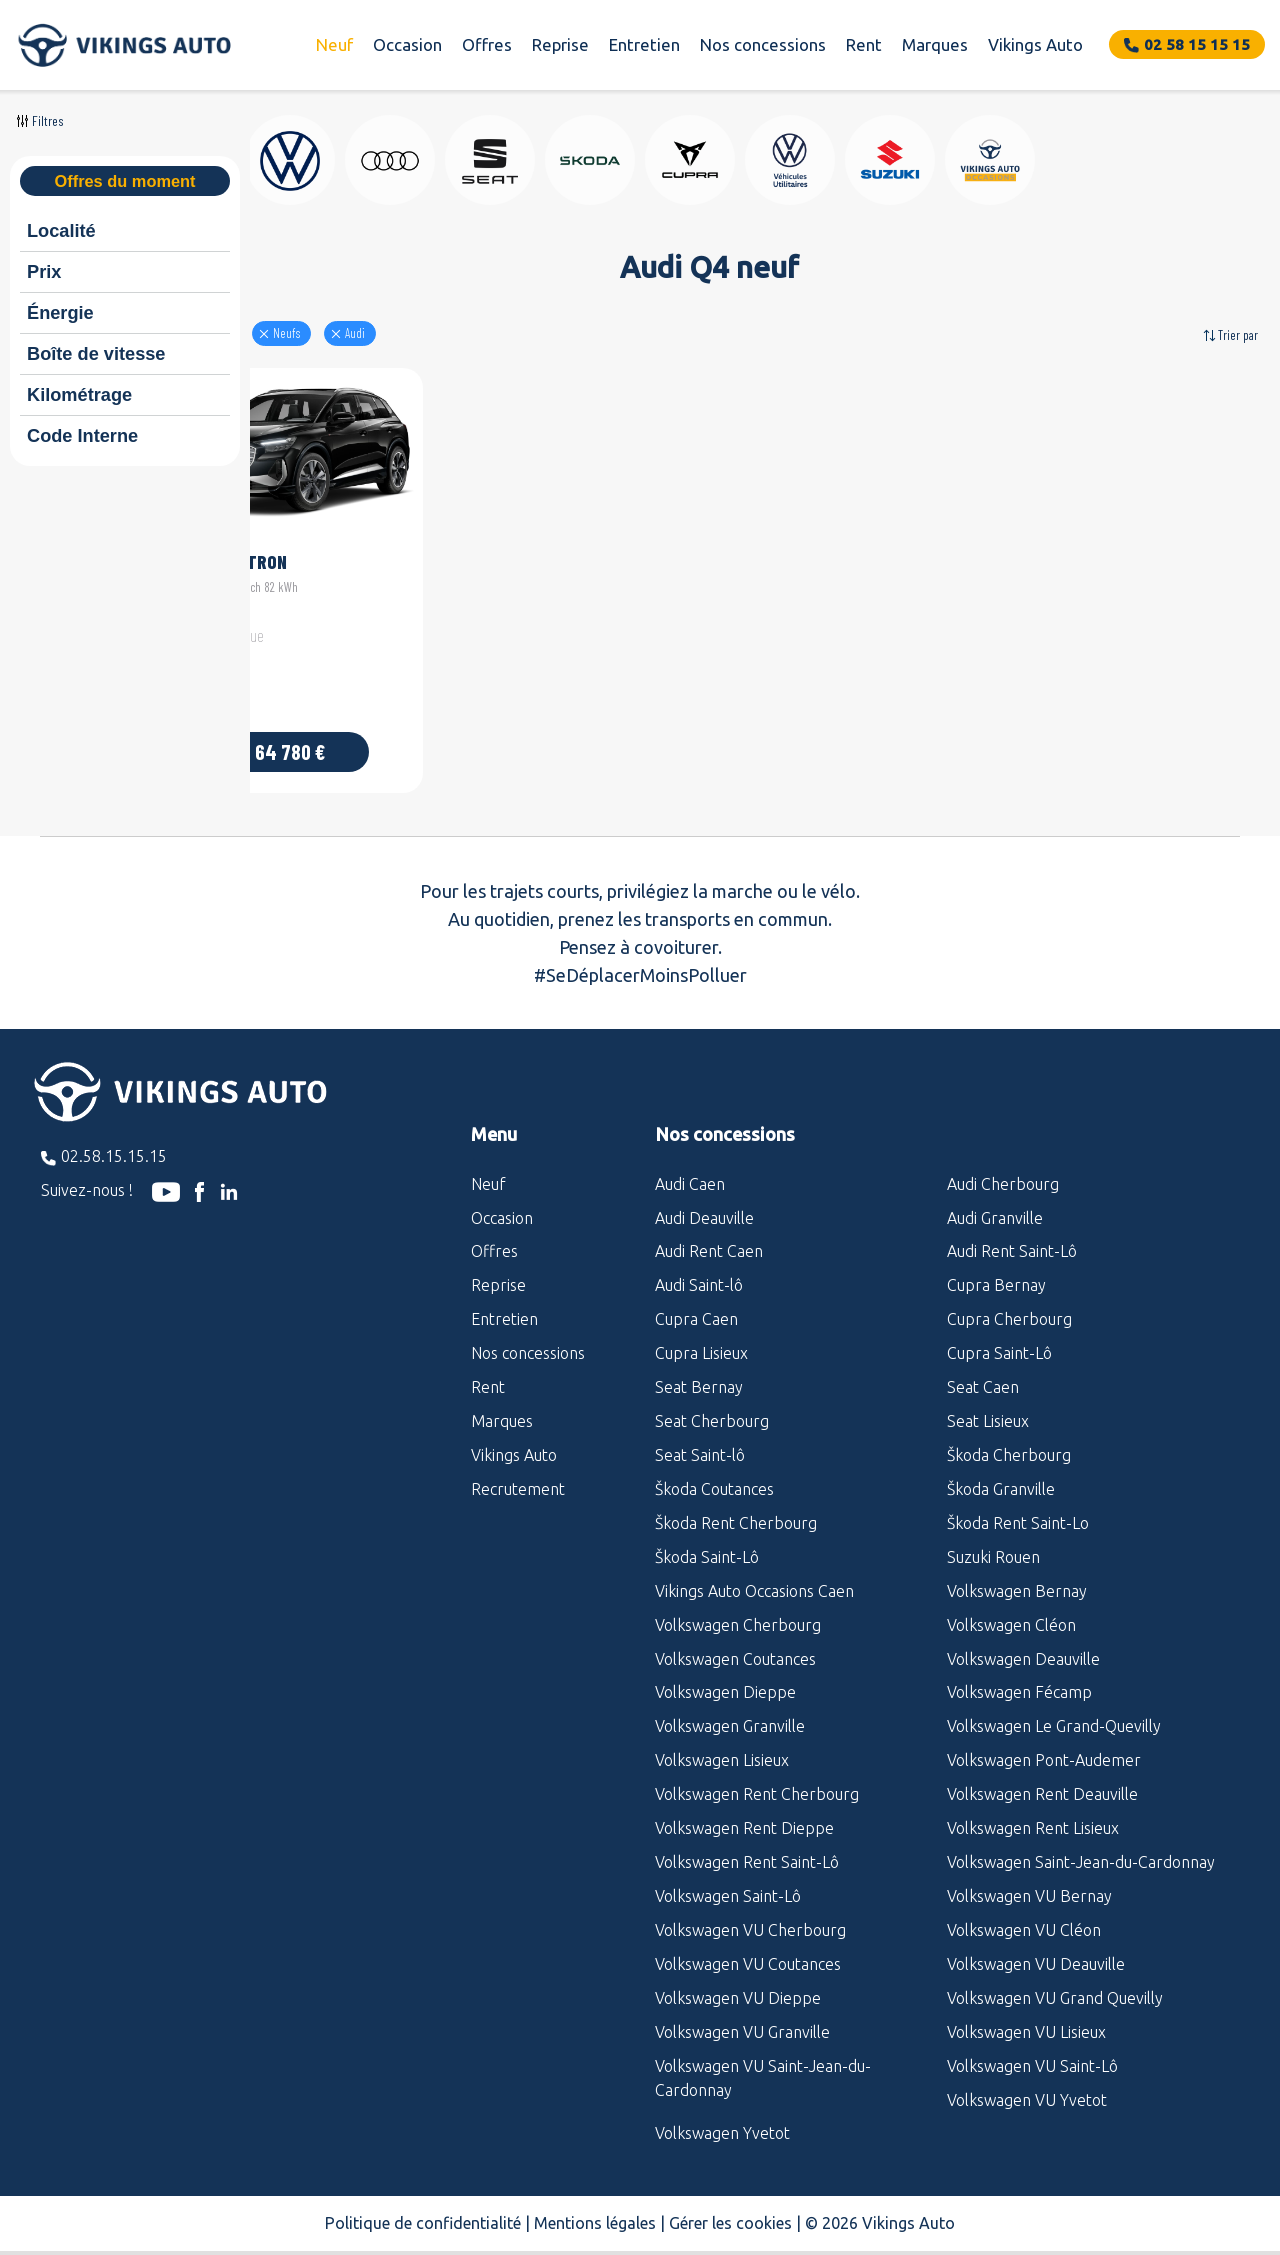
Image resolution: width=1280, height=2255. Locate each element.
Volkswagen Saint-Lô (728, 1880)
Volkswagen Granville (730, 1710)
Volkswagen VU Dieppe (738, 1981)
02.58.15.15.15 (114, 1140)
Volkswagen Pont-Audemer (1044, 1744)
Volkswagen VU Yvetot (1027, 2083)
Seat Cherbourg (712, 1405)
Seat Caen (983, 1371)
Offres (487, 44)
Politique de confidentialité (423, 2207)
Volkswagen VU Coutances (748, 1948)
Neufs (401, 333)
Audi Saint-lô (699, 1269)
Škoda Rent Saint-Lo (1018, 1507)
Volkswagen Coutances (735, 1642)
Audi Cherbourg (1003, 1167)
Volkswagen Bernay (1017, 1574)
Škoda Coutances (714, 1473)
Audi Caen (690, 1167)
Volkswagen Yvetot (722, 2117)
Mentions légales (595, 2207)
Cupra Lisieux (701, 1337)
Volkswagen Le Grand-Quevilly (1054, 1710)
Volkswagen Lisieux (722, 1744)
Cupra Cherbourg (1009, 1303)
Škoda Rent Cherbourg (736, 1507)
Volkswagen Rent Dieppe (744, 1812)
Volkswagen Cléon (1011, 1608)
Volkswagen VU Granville (742, 2015)
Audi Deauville (704, 1201)
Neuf (334, 44)
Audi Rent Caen (709, 1235)
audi (470, 333)
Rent (864, 44)
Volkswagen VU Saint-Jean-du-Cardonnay (763, 2061)
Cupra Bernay (996, 1269)
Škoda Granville (1001, 1473)
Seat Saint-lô (700, 1439)
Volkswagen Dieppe (725, 1676)
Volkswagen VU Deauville (1036, 1948)
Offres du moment (124, 181)
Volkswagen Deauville (1023, 1642)
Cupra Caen (696, 1303)
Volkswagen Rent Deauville (1042, 1778)
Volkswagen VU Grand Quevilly (1055, 1981)
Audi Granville (995, 1201)
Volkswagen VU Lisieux (1026, 2015)
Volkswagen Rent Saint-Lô (747, 1846)
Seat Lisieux (988, 1405)
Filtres (48, 120)
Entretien (644, 44)
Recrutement (518, 1473)
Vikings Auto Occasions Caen (754, 1574)
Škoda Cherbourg (1009, 1439)
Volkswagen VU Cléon (1024, 1914)
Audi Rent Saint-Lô (1012, 1235)
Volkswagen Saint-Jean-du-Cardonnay (1081, 1846)
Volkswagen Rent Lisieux (1033, 1812)
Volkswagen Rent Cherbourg (757, 1778)
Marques (935, 44)
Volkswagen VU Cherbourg (750, 1914)
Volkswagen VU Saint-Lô (1032, 2049)
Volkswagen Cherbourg (738, 1608)
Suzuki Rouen (993, 1540)
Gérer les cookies (730, 2207)
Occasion (407, 44)
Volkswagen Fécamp (1019, 1676)
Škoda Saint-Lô (707, 1540)
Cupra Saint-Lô (999, 1337)
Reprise (560, 44)
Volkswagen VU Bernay (1029, 1880)
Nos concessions (763, 44)
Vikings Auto (1035, 44)
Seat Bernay (699, 1371)
